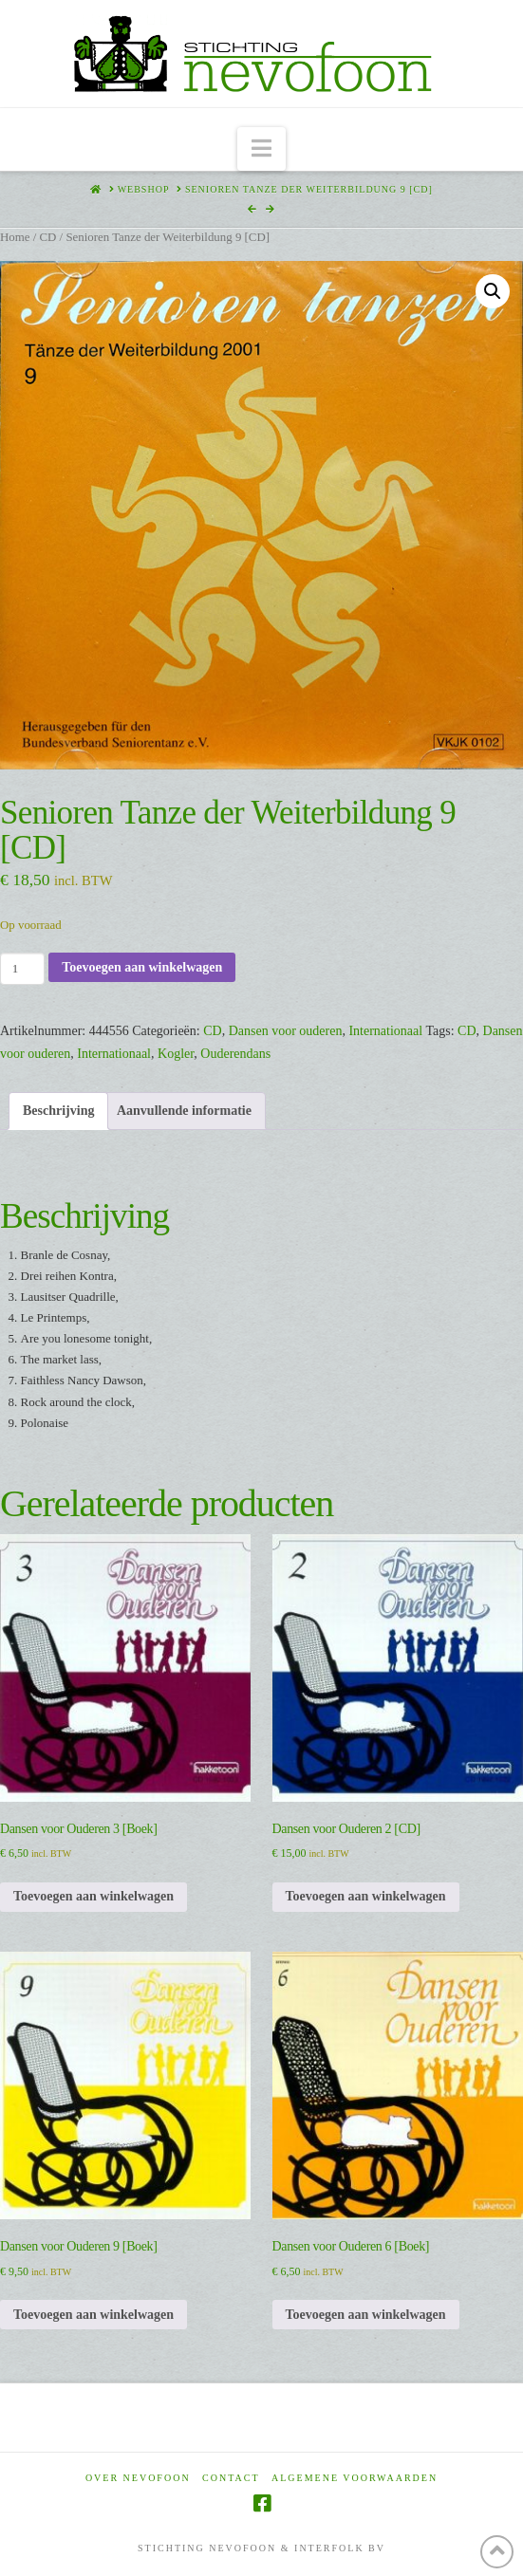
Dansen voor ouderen (286, 1031)
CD (47, 237)
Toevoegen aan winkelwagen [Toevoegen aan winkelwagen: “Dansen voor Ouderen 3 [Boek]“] (93, 1896)
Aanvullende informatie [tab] (184, 1110)
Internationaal (385, 1031)
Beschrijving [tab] (58, 1110)
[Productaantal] (22, 969)
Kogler (176, 1054)
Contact (230, 2478)
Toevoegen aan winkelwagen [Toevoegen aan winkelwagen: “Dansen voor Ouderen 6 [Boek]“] (366, 2314)
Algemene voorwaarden (354, 2478)
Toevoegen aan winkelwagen (142, 967)
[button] (261, 149)
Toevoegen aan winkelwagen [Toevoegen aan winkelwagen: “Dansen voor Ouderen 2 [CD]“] (366, 1896)
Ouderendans (235, 1054)
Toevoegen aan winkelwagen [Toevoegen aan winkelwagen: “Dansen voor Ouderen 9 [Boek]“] (93, 2314)
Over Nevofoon (138, 2478)
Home (14, 237)
